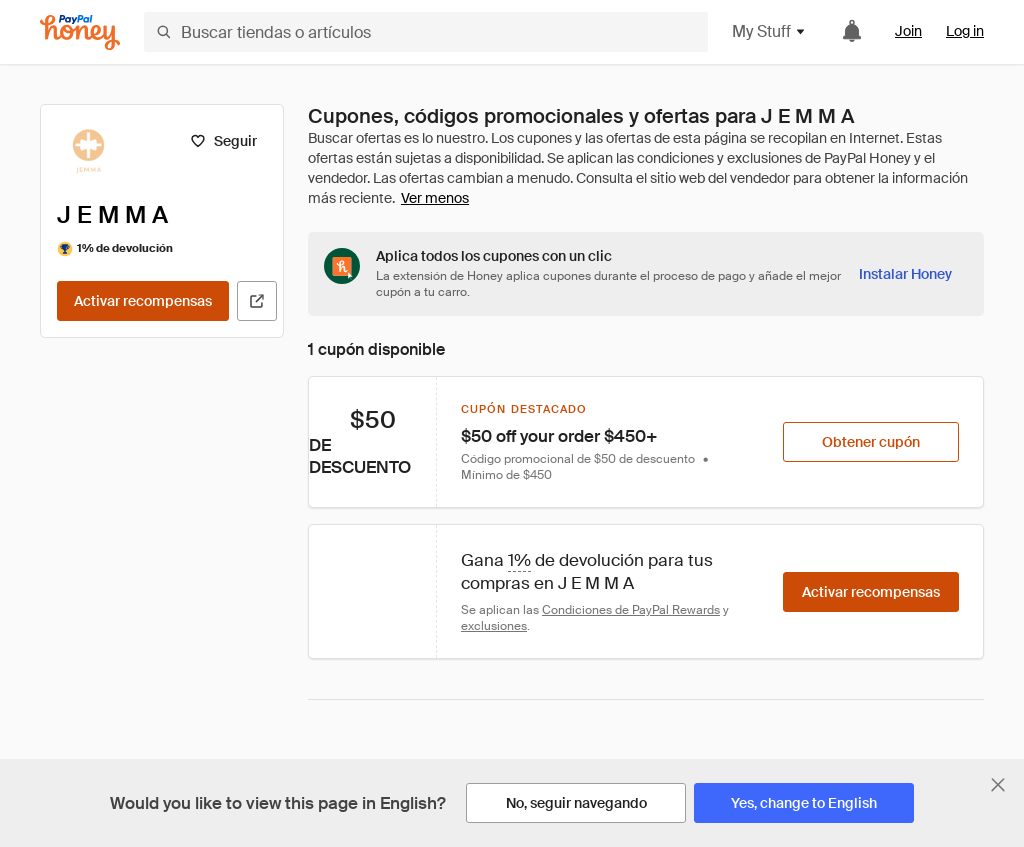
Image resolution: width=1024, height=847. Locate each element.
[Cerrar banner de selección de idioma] (998, 785)
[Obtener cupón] (871, 442)
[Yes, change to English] (804, 803)
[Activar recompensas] (143, 301)
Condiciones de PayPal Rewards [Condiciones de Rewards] (631, 610)
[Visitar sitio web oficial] (257, 301)
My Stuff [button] (769, 31)
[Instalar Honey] (905, 274)
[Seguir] (223, 141)
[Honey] (80, 32)
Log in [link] (965, 31)
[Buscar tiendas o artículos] (426, 32)
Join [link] (908, 31)
